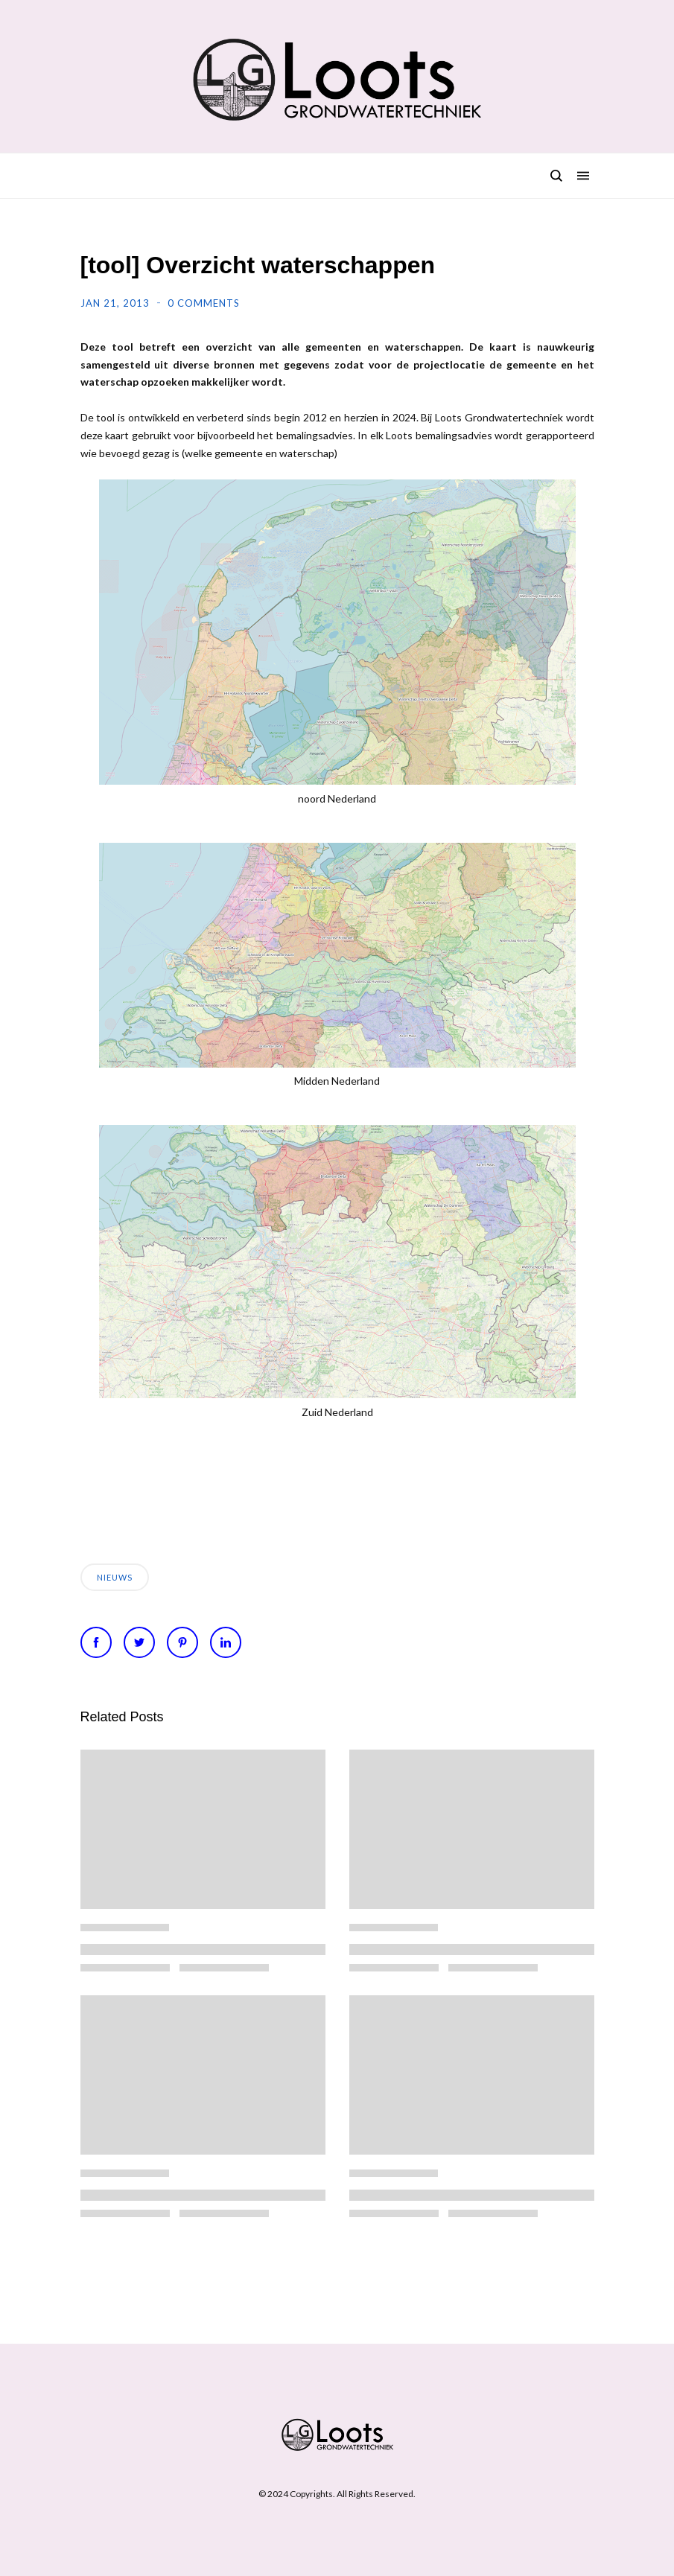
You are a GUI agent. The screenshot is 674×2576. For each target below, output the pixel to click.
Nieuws (115, 1577)
